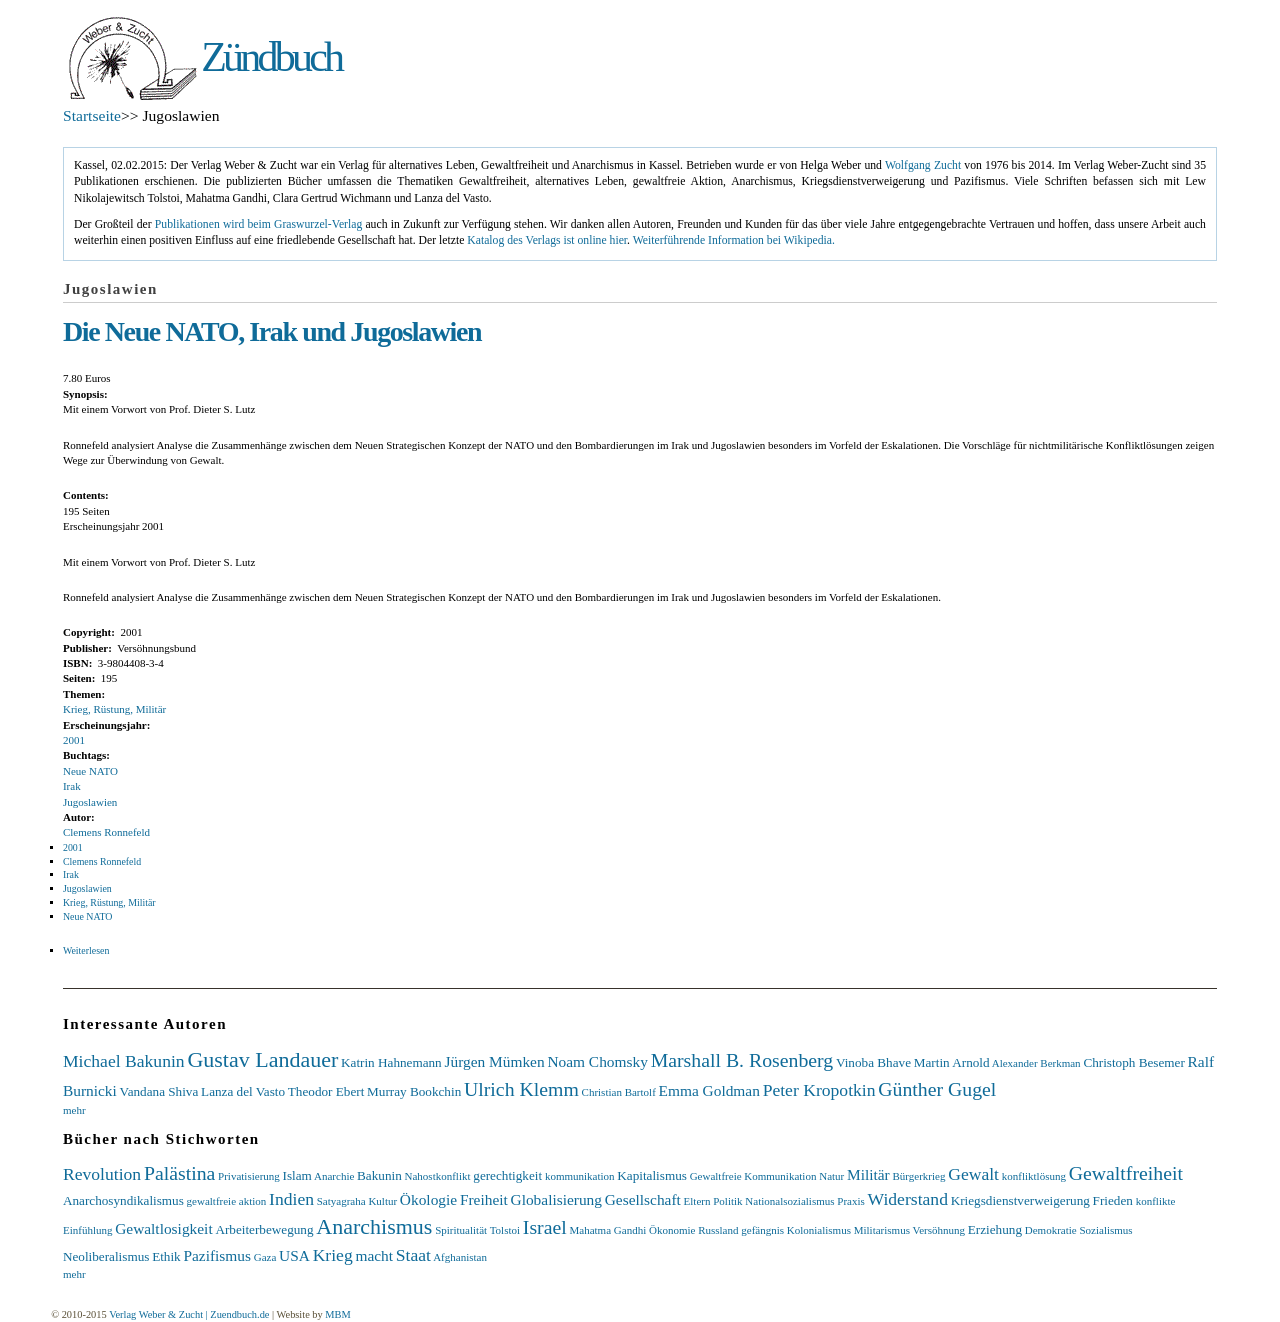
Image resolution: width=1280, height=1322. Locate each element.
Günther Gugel (937, 1089)
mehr (74, 1110)
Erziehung (995, 1229)
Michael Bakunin (124, 1061)
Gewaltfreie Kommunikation (753, 1176)
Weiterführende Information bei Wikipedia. (734, 240)
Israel (545, 1227)
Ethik (166, 1256)
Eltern (697, 1201)
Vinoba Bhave (873, 1062)
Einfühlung (88, 1230)
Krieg (333, 1255)
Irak (72, 786)
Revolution (102, 1174)
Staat (413, 1255)
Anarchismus (374, 1226)
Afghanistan (460, 1257)
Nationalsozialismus (789, 1201)
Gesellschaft (643, 1199)
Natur (831, 1176)
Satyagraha (341, 1201)
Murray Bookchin (414, 1091)
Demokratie (1051, 1230)
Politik (727, 1201)
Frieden (1113, 1200)
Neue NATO (90, 771)
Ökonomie (672, 1230)
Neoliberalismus (106, 1256)
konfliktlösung (1034, 1176)
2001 (74, 740)
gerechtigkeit (507, 1175)
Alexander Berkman (1036, 1063)
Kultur (382, 1201)
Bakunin (379, 1175)
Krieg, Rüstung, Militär (114, 709)
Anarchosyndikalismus (123, 1200)
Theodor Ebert (326, 1091)
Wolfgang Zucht (923, 165)
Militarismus (882, 1230)
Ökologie (428, 1199)
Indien (291, 1199)
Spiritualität (461, 1230)
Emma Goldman (709, 1090)
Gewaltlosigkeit (163, 1228)
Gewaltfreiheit (1126, 1173)
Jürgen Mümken (494, 1061)
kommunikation (580, 1176)
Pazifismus (217, 1255)
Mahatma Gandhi (608, 1230)
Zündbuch (271, 57)
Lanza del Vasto (243, 1091)
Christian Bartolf (619, 1092)
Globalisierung (556, 1199)
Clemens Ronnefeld (106, 832)
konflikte (1156, 1201)
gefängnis (762, 1230)
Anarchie (334, 1176)
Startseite (92, 115)
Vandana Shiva (159, 1091)
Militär (868, 1174)
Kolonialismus (819, 1230)
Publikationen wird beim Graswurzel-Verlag (258, 224)
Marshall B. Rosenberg (742, 1060)
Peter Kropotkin (819, 1090)
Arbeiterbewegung (264, 1229)
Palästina (179, 1173)
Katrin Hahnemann (391, 1062)
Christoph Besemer (1133, 1062)
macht (374, 1255)
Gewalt (973, 1174)
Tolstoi (505, 1230)
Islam (297, 1175)
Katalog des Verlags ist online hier (547, 240)
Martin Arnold (952, 1062)
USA (294, 1255)
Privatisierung (249, 1176)
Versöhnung (938, 1230)
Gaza (265, 1257)
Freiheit (484, 1199)
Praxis (851, 1201)
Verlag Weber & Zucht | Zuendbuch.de (189, 1314)
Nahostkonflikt (438, 1176)
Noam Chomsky (597, 1061)
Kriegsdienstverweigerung (1020, 1200)
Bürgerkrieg (918, 1176)
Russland (718, 1230)
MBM (337, 1314)
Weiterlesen (86, 950)
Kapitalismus (652, 1175)
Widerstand (908, 1199)
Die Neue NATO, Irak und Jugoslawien (272, 331)
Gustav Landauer (262, 1059)
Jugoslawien (90, 802)
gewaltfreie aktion (227, 1201)
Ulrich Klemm (521, 1089)
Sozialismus (1105, 1230)
